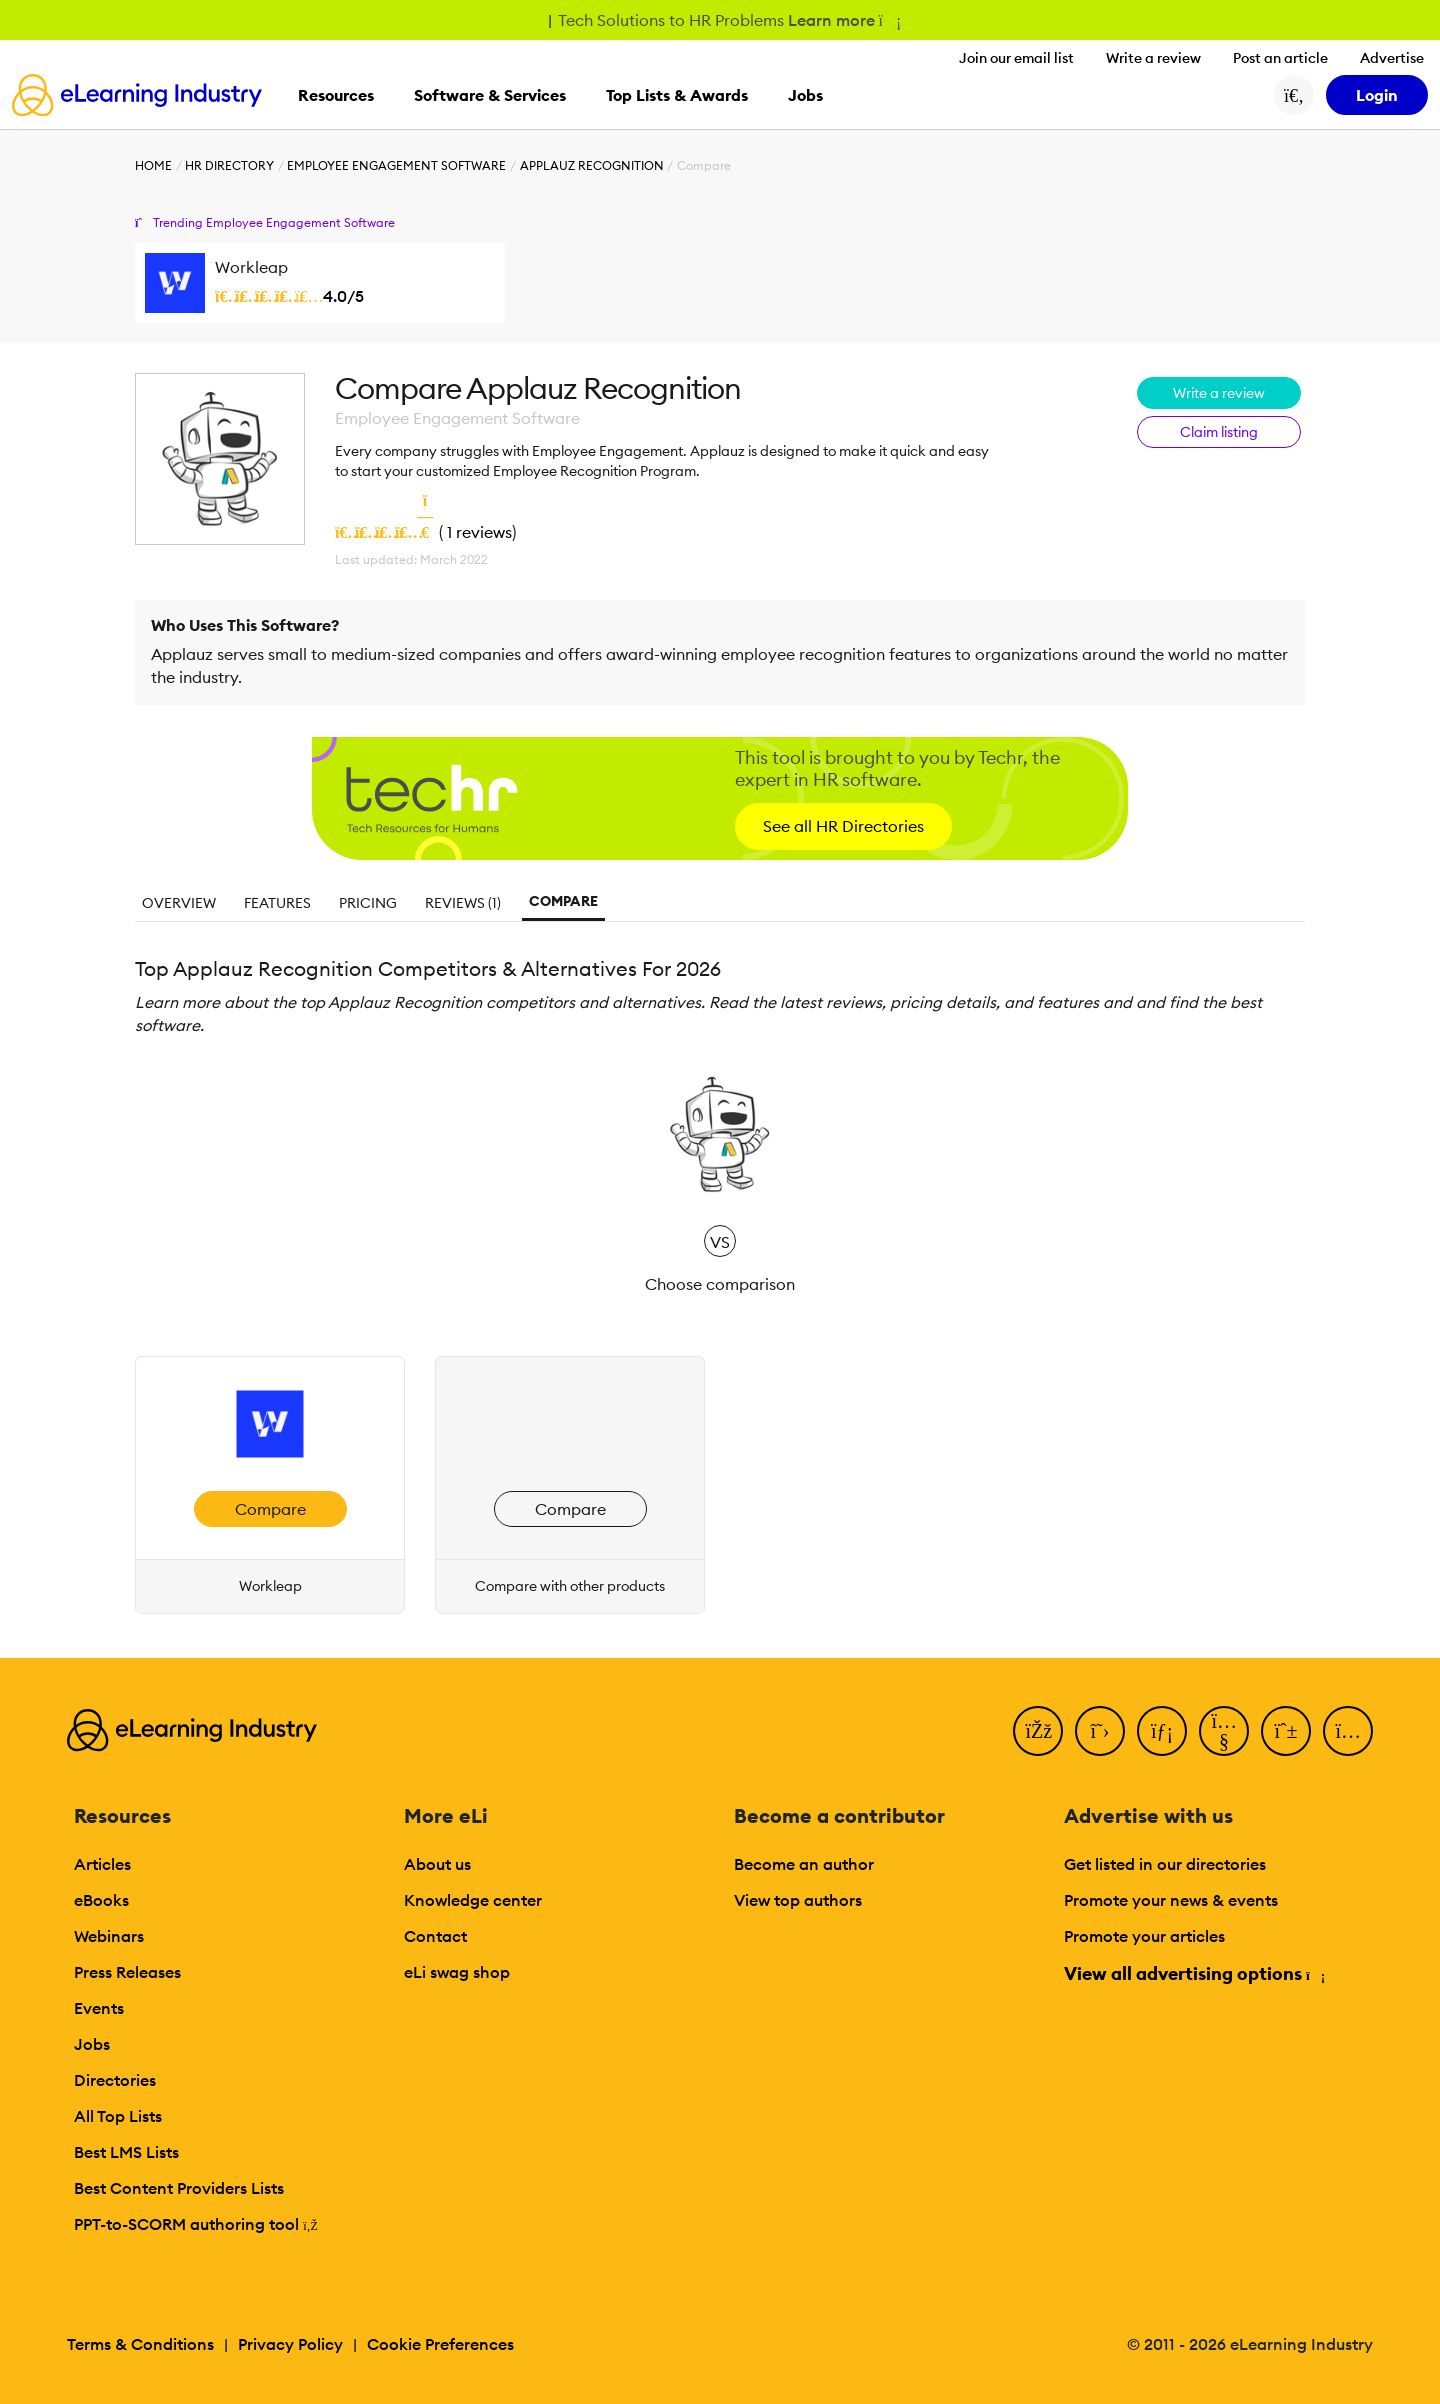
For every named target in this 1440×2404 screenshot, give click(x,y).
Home (153, 165)
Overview (179, 903)
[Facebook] (1038, 1731)
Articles (102, 1864)
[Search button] (1294, 95)
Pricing (368, 903)
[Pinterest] (1286, 1731)
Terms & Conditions (140, 2344)
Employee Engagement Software (396, 165)
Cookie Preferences (440, 2344)
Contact (435, 1936)
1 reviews (479, 532)
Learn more (843, 20)
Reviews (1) (463, 903)
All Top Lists (118, 2116)
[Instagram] (1348, 1731)
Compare (563, 901)
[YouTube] (1224, 1731)
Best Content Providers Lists (179, 2188)
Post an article (1280, 58)
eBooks (101, 1900)
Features (277, 903)
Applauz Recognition (592, 165)
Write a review (1153, 58)
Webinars (109, 1936)
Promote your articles (1144, 1936)
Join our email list (1016, 58)
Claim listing (1219, 432)
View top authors (798, 1900)
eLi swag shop (457, 1972)
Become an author (804, 1864)
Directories (115, 2080)
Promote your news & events (1171, 1900)
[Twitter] (1100, 1731)
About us (437, 1864)
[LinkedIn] (1162, 1731)
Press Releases (127, 1972)
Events (99, 2008)
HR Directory (229, 165)
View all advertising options (1193, 1973)
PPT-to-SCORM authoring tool (196, 2224)
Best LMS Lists (126, 2152)
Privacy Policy (290, 2344)
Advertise (1392, 58)
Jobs (92, 2044)
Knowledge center (473, 1900)
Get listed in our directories (1165, 1864)
